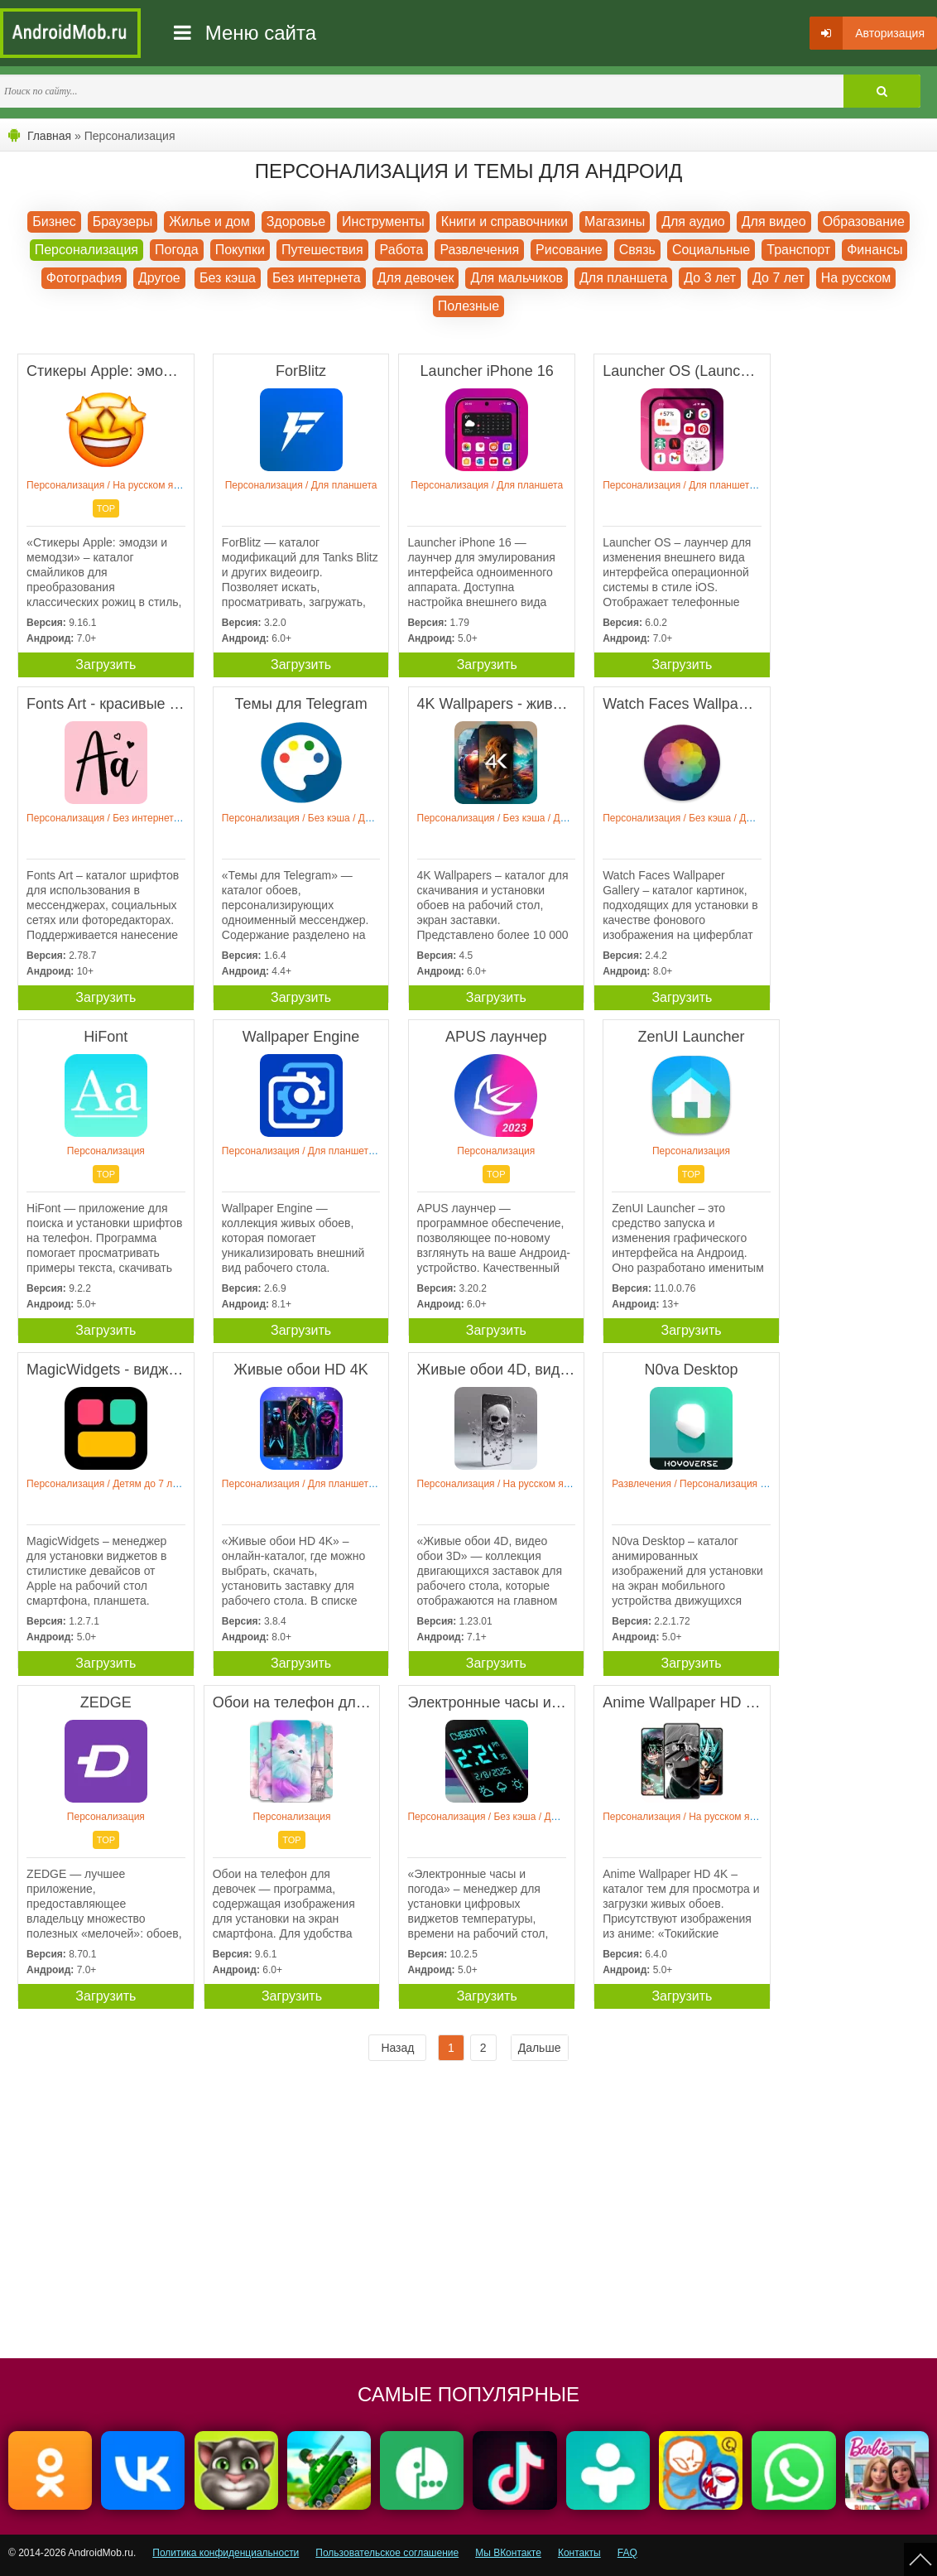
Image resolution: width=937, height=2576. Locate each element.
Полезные (469, 306)
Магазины (614, 221)
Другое (159, 278)
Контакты (579, 2553)
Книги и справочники (504, 221)
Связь (637, 250)
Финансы (874, 250)
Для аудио (693, 221)
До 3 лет (710, 278)
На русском (856, 278)
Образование (864, 221)
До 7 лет (778, 278)
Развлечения (479, 250)
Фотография (84, 278)
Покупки (240, 250)
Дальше (539, 2047)
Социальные (711, 250)
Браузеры (123, 221)
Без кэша (227, 278)
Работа (402, 250)
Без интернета (316, 278)
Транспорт (798, 250)
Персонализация (86, 250)
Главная (49, 135)
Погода (177, 250)
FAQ (627, 2553)
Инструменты (383, 221)
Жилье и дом (209, 221)
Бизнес (54, 221)
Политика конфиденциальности (225, 2553)
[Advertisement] (238, 2217)
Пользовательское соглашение (387, 2553)
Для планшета (623, 278)
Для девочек (415, 278)
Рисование (569, 250)
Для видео (774, 221)
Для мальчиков (516, 278)
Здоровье (296, 221)
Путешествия (322, 250)
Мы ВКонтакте (508, 2553)
